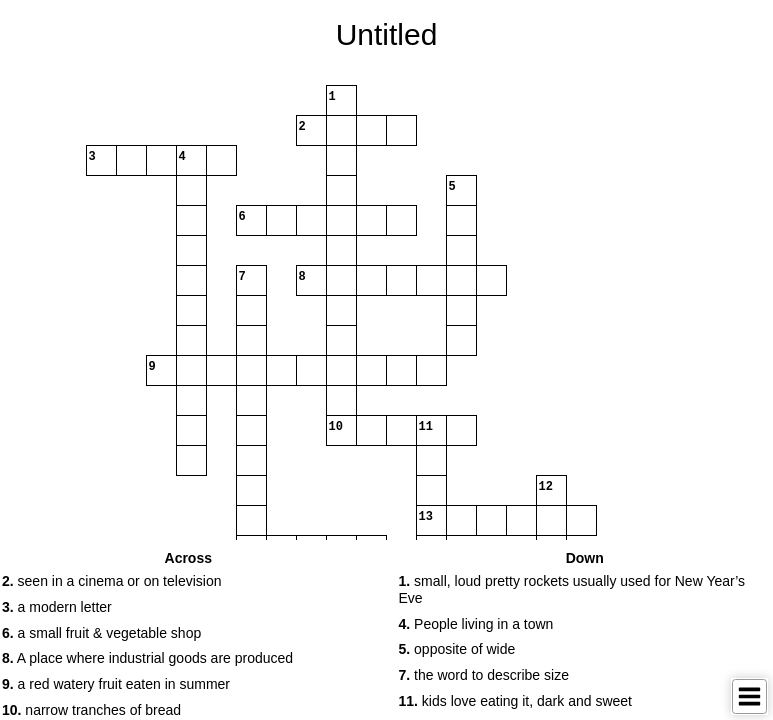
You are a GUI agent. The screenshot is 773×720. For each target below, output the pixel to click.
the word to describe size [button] (484, 675)
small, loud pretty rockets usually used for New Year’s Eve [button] (572, 589)
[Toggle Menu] (749, 696)
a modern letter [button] (57, 607)
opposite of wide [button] (457, 649)
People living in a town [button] (476, 624)
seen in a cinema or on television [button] (111, 581)
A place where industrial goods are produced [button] (147, 658)
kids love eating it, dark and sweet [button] (515, 701)
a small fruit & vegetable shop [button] (101, 633)
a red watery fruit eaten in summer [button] (116, 684)
